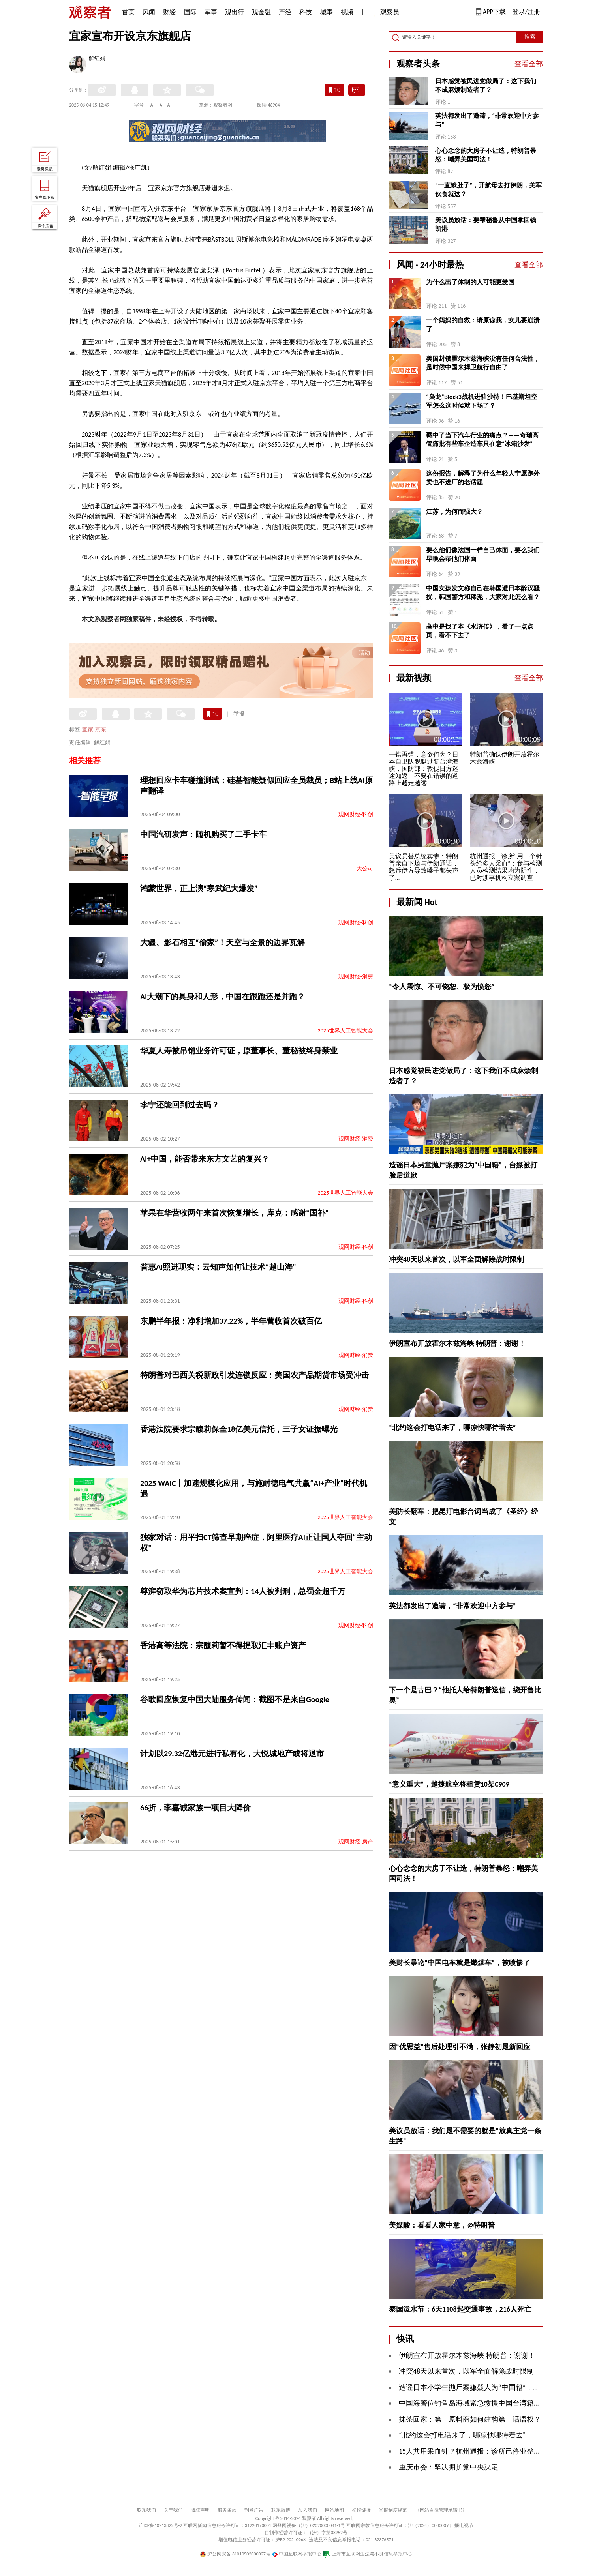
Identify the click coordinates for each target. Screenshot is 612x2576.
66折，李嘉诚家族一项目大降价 (195, 1807)
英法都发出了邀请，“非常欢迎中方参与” (487, 120)
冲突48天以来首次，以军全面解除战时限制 (456, 1259)
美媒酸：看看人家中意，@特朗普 (442, 2225)
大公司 (365, 868)
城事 (326, 12)
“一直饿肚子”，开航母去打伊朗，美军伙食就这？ (488, 190)
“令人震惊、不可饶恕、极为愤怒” (442, 986)
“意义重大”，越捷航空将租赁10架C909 (449, 1784)
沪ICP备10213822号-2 (160, 2525)
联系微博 (280, 2510)
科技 (305, 12)
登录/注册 (526, 11)
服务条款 (227, 2510)
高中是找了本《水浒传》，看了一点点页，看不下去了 (479, 631)
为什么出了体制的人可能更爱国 (470, 282)
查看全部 (528, 64)
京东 (100, 729)
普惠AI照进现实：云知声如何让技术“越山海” (218, 1267)
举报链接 (361, 2510)
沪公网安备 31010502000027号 (235, 2554)
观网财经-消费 (355, 976)
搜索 (529, 37)
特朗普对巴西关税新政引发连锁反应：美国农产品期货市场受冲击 (254, 1375)
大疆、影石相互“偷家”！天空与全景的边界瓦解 (222, 942)
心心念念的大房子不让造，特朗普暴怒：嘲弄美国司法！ (485, 155)
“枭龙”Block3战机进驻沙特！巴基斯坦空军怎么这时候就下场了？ (481, 401)
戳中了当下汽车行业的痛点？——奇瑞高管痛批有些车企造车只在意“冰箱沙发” (482, 439)
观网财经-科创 (355, 814)
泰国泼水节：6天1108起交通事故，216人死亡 (460, 2309)
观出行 (234, 12)
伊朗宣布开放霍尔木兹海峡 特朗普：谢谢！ (457, 1343)
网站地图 (334, 2510)
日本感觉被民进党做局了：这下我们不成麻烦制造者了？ (485, 85)
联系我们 (146, 2510)
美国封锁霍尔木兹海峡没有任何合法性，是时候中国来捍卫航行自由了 (483, 363)
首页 (128, 12)
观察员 (385, 12)
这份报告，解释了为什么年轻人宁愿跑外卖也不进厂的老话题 (483, 478)
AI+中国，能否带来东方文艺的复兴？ (204, 1158)
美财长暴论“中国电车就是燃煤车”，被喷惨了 (459, 1962)
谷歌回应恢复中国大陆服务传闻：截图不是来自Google (234, 1699)
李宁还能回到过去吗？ (179, 1104)
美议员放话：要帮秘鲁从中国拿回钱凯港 (485, 224)
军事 (211, 12)
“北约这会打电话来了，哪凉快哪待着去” (452, 1427)
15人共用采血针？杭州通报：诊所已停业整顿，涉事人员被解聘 (498, 2451)
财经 (169, 12)
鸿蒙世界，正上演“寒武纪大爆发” (198, 888)
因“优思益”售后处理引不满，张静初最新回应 (459, 2046)
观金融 (261, 12)
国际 (190, 12)
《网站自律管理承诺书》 (441, 2510)
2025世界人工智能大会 (345, 1030)
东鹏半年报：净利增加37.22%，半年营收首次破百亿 (231, 1321)
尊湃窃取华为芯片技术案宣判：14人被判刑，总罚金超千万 (242, 1591)
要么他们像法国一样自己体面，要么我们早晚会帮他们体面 (483, 554)
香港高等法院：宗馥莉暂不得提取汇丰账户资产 (223, 1645)
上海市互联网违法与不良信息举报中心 (367, 2554)
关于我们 (173, 2510)
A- (152, 105)
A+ (170, 105)
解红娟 (97, 59)
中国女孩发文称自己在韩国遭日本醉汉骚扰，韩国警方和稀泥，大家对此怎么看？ (483, 593)
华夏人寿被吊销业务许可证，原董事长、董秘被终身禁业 (239, 1050)
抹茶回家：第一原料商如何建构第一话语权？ (470, 2419)
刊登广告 (253, 2510)
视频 (347, 12)
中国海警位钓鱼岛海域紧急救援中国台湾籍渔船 (473, 2403)
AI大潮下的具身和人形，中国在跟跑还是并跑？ (222, 996)
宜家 (87, 729)
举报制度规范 (393, 2510)
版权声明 (200, 2510)
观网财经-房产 (355, 1841)
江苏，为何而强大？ (454, 511)
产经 (285, 12)
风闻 (149, 12)
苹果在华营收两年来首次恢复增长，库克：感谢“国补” (234, 1213)
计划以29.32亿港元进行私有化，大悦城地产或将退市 (232, 1753)
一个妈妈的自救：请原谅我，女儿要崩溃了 (483, 325)
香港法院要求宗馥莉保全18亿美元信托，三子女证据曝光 (239, 1429)
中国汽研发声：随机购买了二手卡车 (203, 834)
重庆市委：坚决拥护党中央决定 (448, 2467)
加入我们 (307, 2510)
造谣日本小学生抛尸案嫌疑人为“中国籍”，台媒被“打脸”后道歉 (497, 2387)
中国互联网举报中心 (297, 2554)
